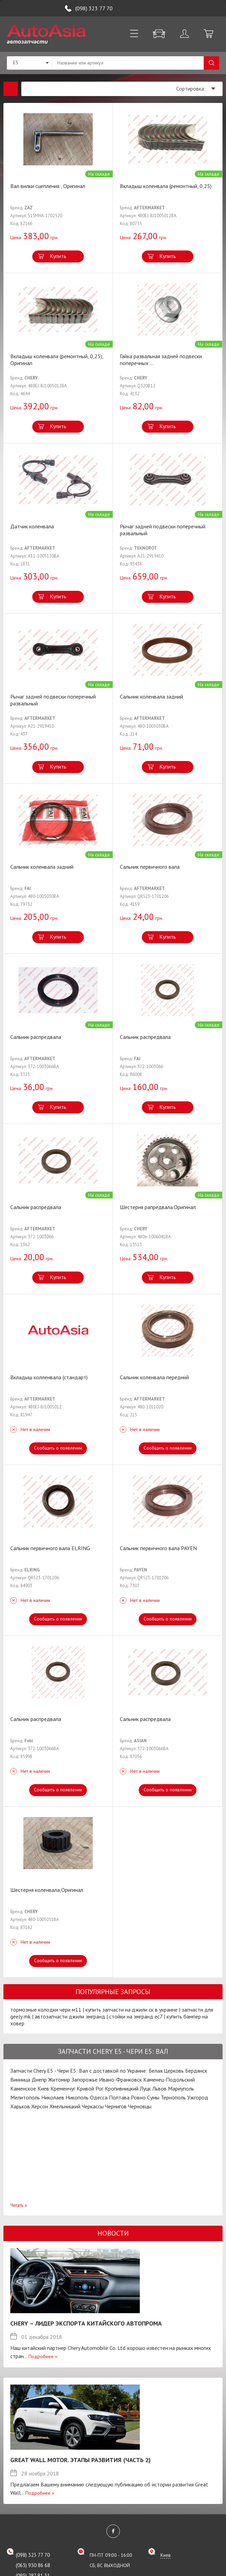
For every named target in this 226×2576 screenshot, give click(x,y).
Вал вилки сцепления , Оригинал (47, 186)
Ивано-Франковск (120, 2079)
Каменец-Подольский (169, 2079)
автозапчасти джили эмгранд (70, 2016)
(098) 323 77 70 (94, 8)
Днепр (39, 2079)
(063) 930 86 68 (33, 2565)
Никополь (77, 2097)
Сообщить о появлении (58, 1448)
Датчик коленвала (32, 526)
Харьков (20, 2106)
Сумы (153, 2097)
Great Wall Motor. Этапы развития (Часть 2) (80, 2460)
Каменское (23, 2088)
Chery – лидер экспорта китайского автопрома (86, 2323)
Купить (58, 256)
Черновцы (139, 2106)
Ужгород (197, 2097)
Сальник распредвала (35, 1036)
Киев (43, 2088)
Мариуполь (181, 2088)
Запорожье (84, 2079)
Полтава (119, 2097)
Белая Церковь (166, 2070)
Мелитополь (25, 2097)
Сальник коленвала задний (151, 696)
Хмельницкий (64, 2106)
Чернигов (116, 2106)
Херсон (39, 2106)
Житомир (59, 2079)
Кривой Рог (90, 2088)
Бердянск (196, 2070)
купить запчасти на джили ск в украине (132, 2009)
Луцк (145, 2088)
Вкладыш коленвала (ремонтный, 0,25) (166, 186)
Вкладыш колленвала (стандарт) (49, 1377)
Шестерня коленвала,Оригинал (46, 1889)
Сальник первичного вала (150, 866)
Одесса (99, 2097)
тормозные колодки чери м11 (45, 2009)
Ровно (138, 2097)
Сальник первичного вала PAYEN (158, 1548)
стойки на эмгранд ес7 (135, 2016)
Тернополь (173, 2097)
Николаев (52, 2097)
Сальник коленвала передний (154, 1377)
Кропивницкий (121, 2088)
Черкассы (93, 2106)
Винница (20, 2079)
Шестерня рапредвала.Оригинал (158, 1207)
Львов (159, 2088)
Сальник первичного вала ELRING (50, 1548)
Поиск (211, 63)
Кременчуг (62, 2088)
